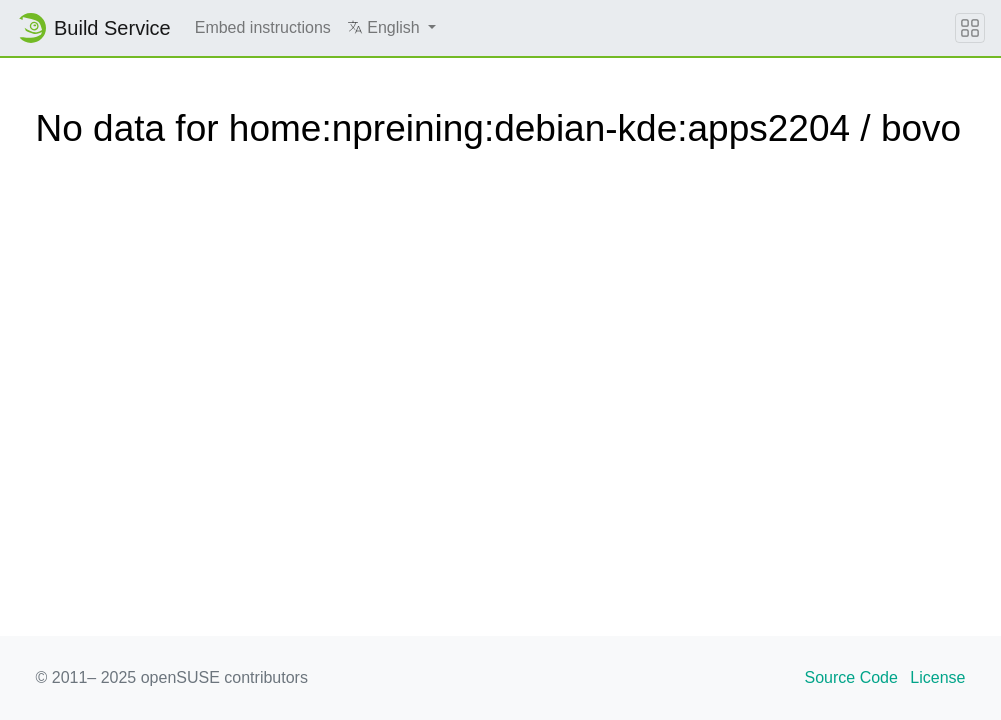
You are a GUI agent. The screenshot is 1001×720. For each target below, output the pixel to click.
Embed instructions (263, 27)
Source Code (851, 677)
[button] (391, 28)
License (937, 677)
